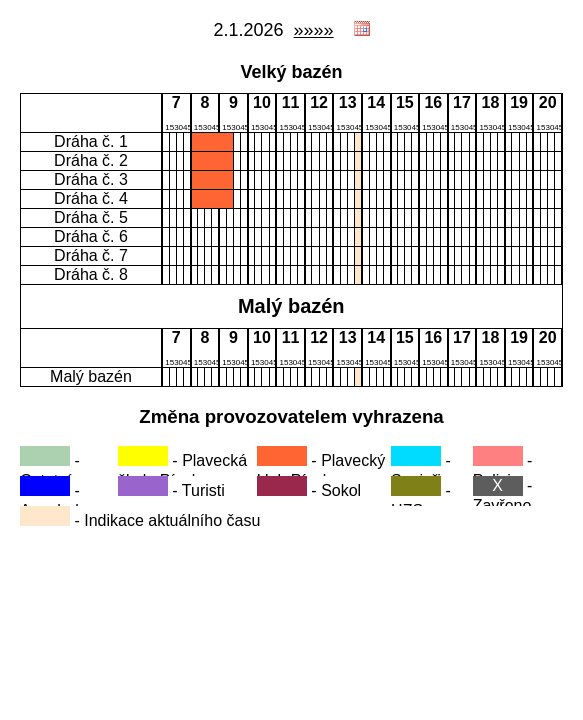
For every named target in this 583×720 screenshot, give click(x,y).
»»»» (314, 30)
